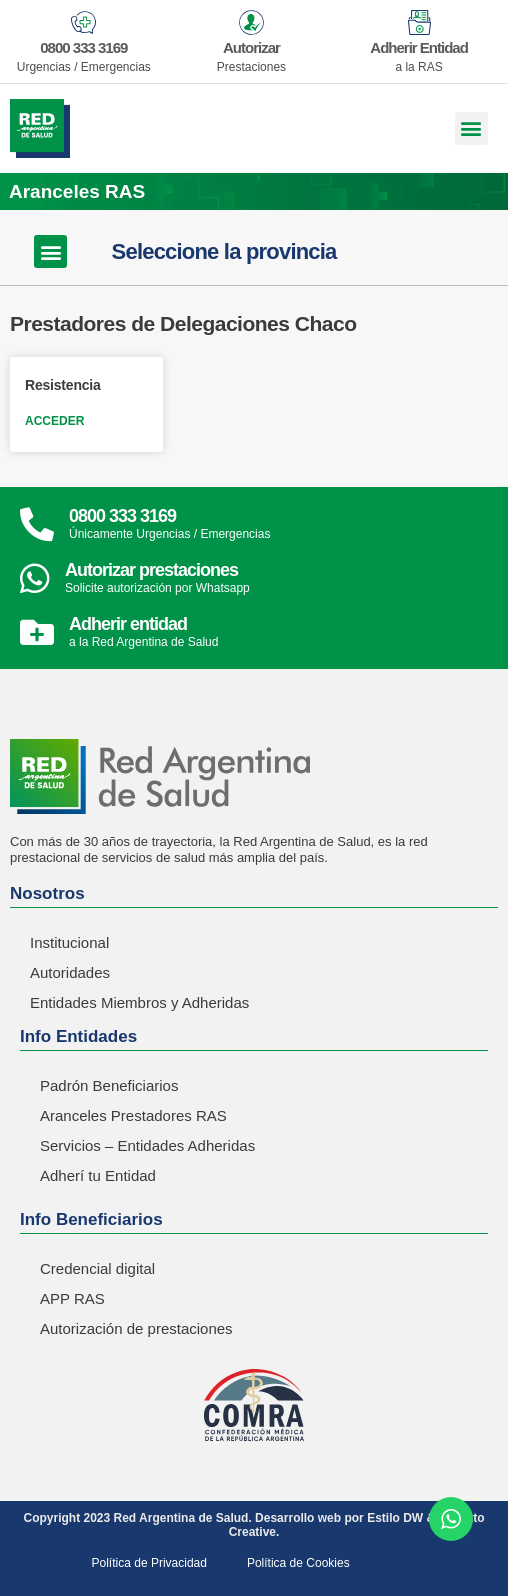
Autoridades (70, 972)
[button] (471, 128)
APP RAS (72, 1298)
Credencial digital (97, 1268)
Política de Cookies (298, 1563)
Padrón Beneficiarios (109, 1085)
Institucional (69, 942)
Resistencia (63, 385)
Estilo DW (395, 1518)
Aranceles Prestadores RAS (133, 1115)
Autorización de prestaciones (136, 1328)
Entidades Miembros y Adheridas (139, 1002)
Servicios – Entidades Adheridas (147, 1145)
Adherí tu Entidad (98, 1175)
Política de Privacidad (149, 1563)
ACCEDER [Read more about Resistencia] (54, 421)
